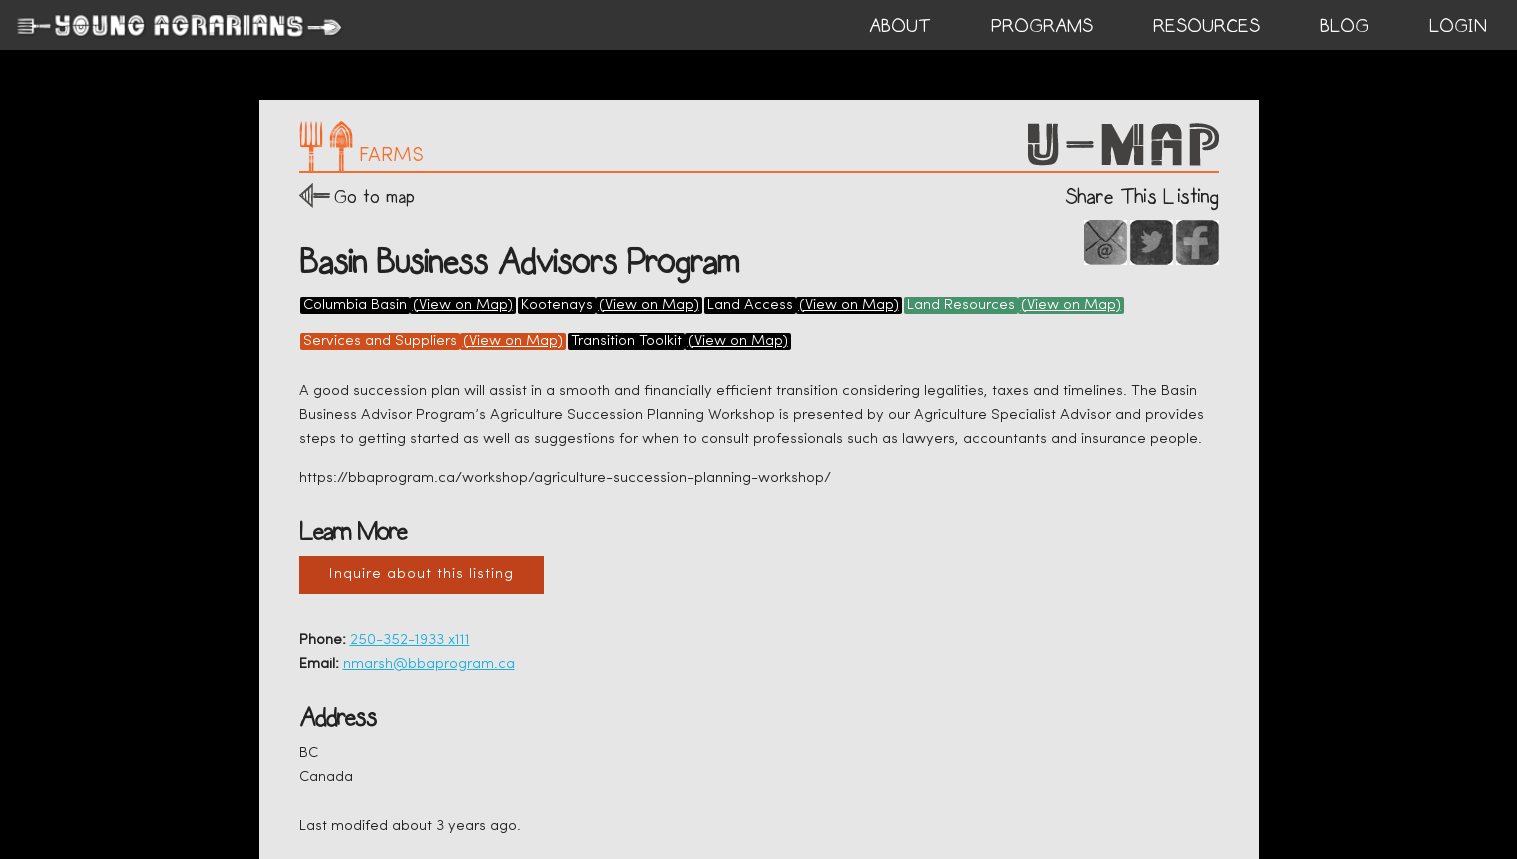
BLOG (1344, 26)
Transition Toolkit (626, 341)
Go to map (374, 196)
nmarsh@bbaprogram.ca (429, 664)
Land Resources (961, 305)
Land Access (750, 305)
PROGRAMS (1042, 26)
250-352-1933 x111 (410, 640)
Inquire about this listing (421, 574)
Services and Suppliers (380, 341)
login (1458, 26)
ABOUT (900, 26)
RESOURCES (1206, 26)
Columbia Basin (355, 305)
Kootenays (557, 305)
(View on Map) (463, 305)
